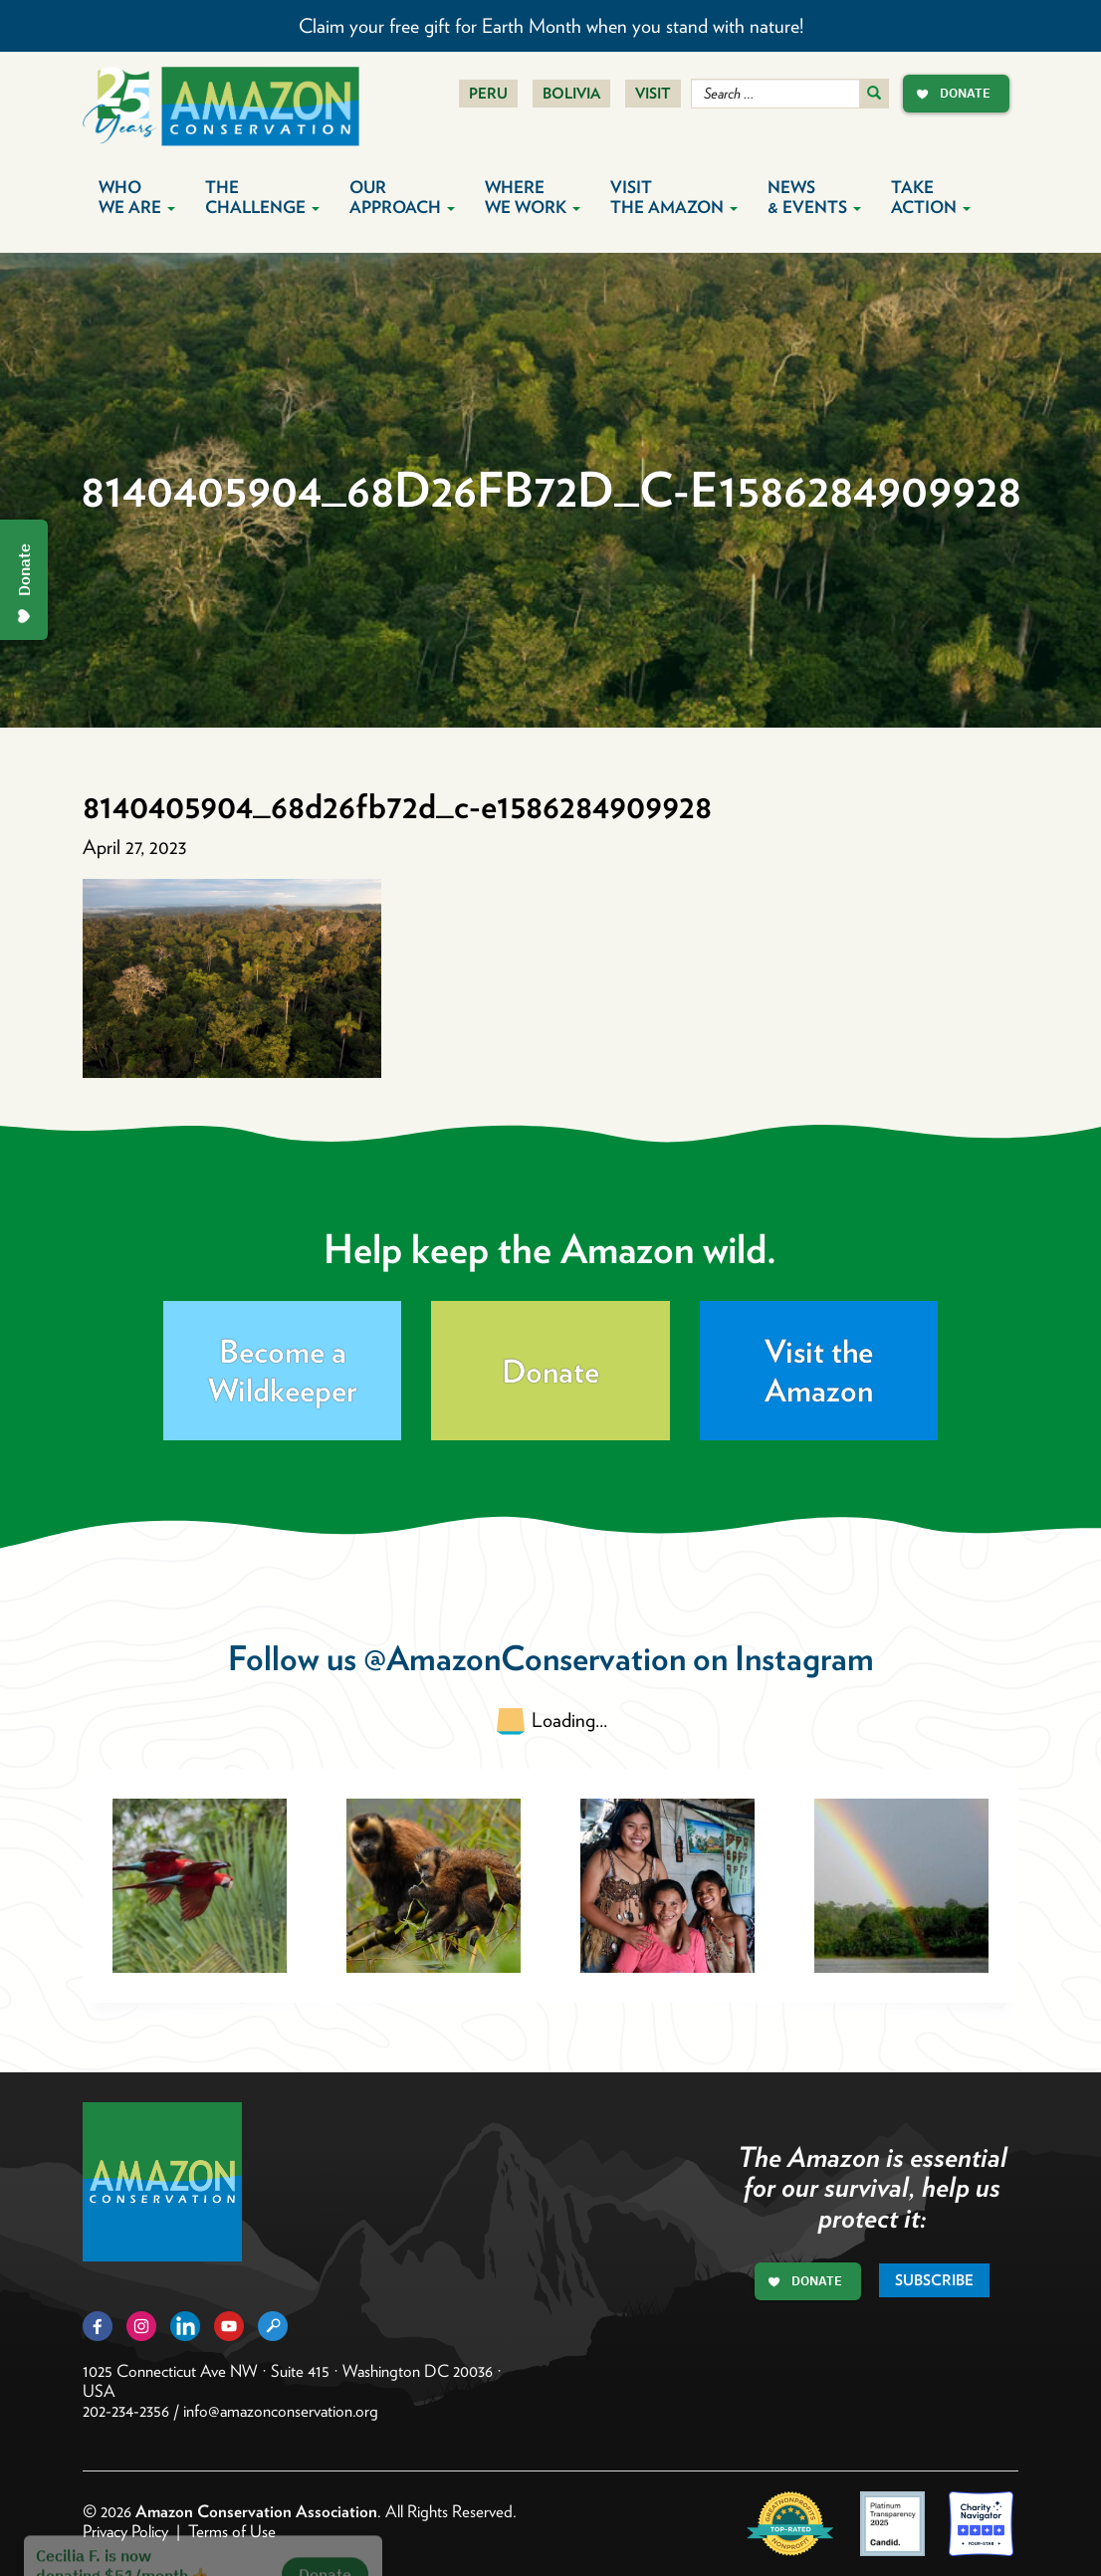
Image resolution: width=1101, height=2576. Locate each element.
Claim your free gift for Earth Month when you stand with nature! (551, 26)
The (262, 197)
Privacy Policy (125, 2531)
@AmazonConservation (524, 1657)
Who (137, 197)
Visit (653, 94)
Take (931, 197)
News (814, 197)
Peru (488, 94)
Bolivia (571, 94)
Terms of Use (232, 2531)
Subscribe (934, 2280)
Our (402, 197)
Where (532, 197)
